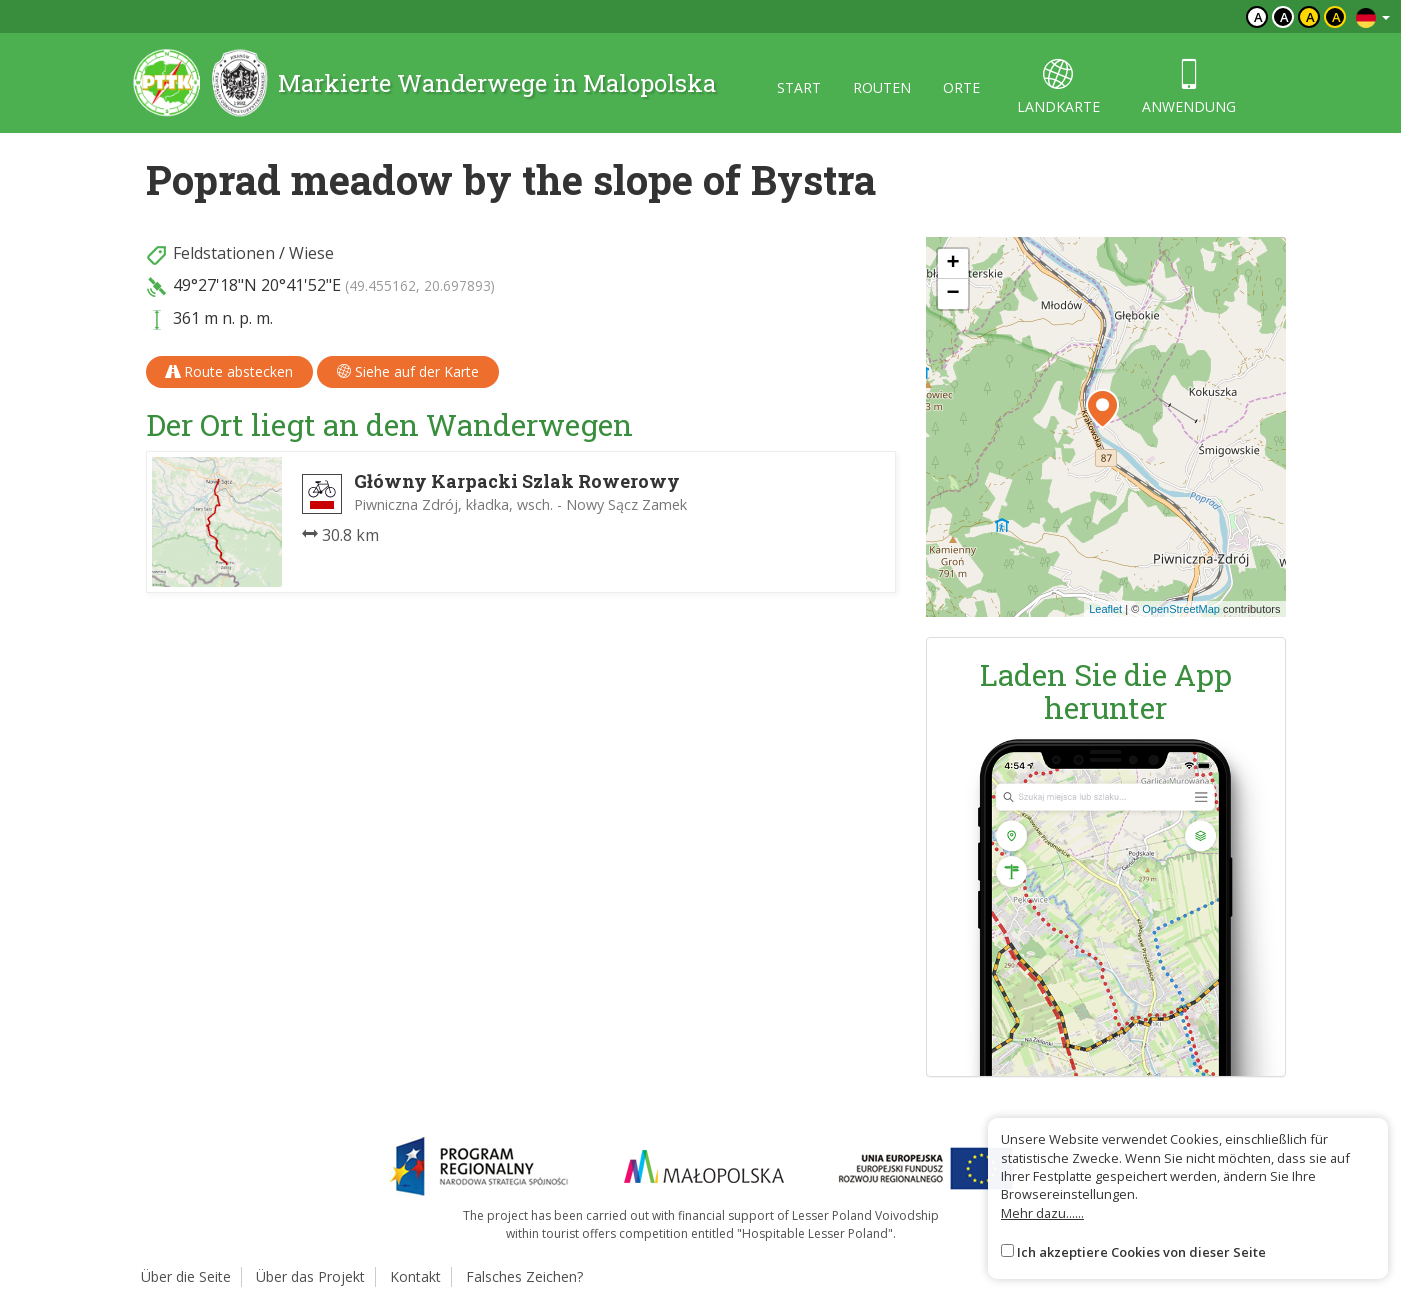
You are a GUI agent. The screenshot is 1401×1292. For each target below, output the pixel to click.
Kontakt (415, 1276)
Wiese (311, 253)
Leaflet (1105, 609)
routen (882, 87)
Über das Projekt (310, 1276)
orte (961, 87)
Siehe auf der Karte (408, 371)
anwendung (1189, 87)
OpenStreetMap (1181, 609)
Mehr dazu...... (1042, 1213)
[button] (1102, 409)
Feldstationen (224, 253)
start (799, 87)
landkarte (1058, 87)
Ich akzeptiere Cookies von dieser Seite (1141, 1252)
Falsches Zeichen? (524, 1276)
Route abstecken (229, 371)
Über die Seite (186, 1276)
